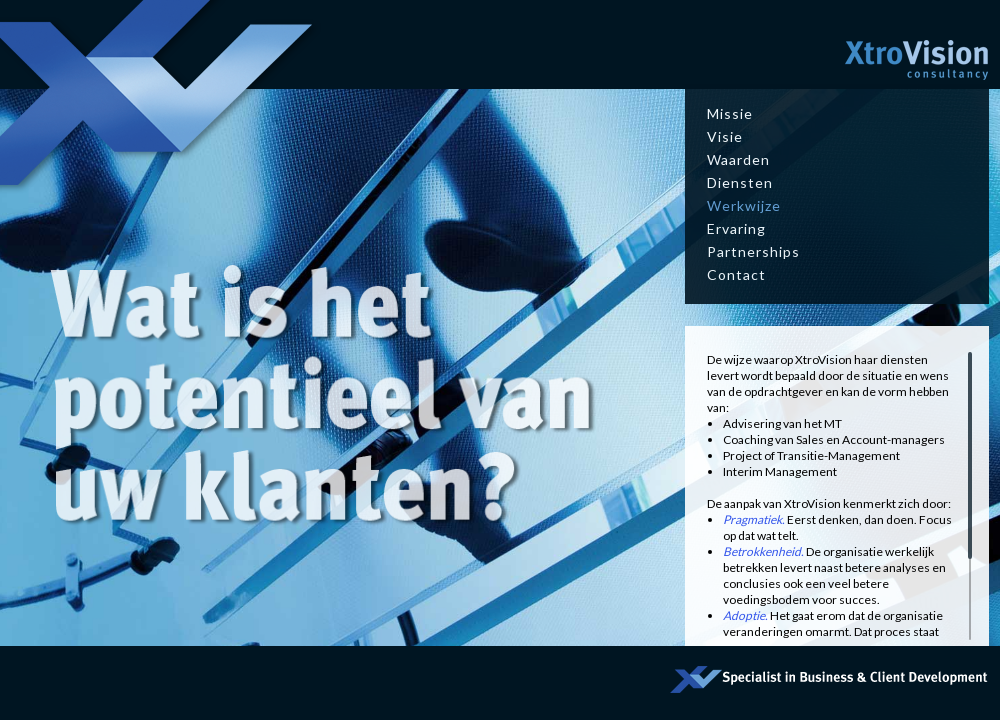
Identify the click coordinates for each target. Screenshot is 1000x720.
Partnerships (753, 251)
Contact (736, 274)
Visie (725, 136)
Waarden (738, 159)
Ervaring (736, 228)
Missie (730, 113)
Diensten (740, 182)
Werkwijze (744, 205)
